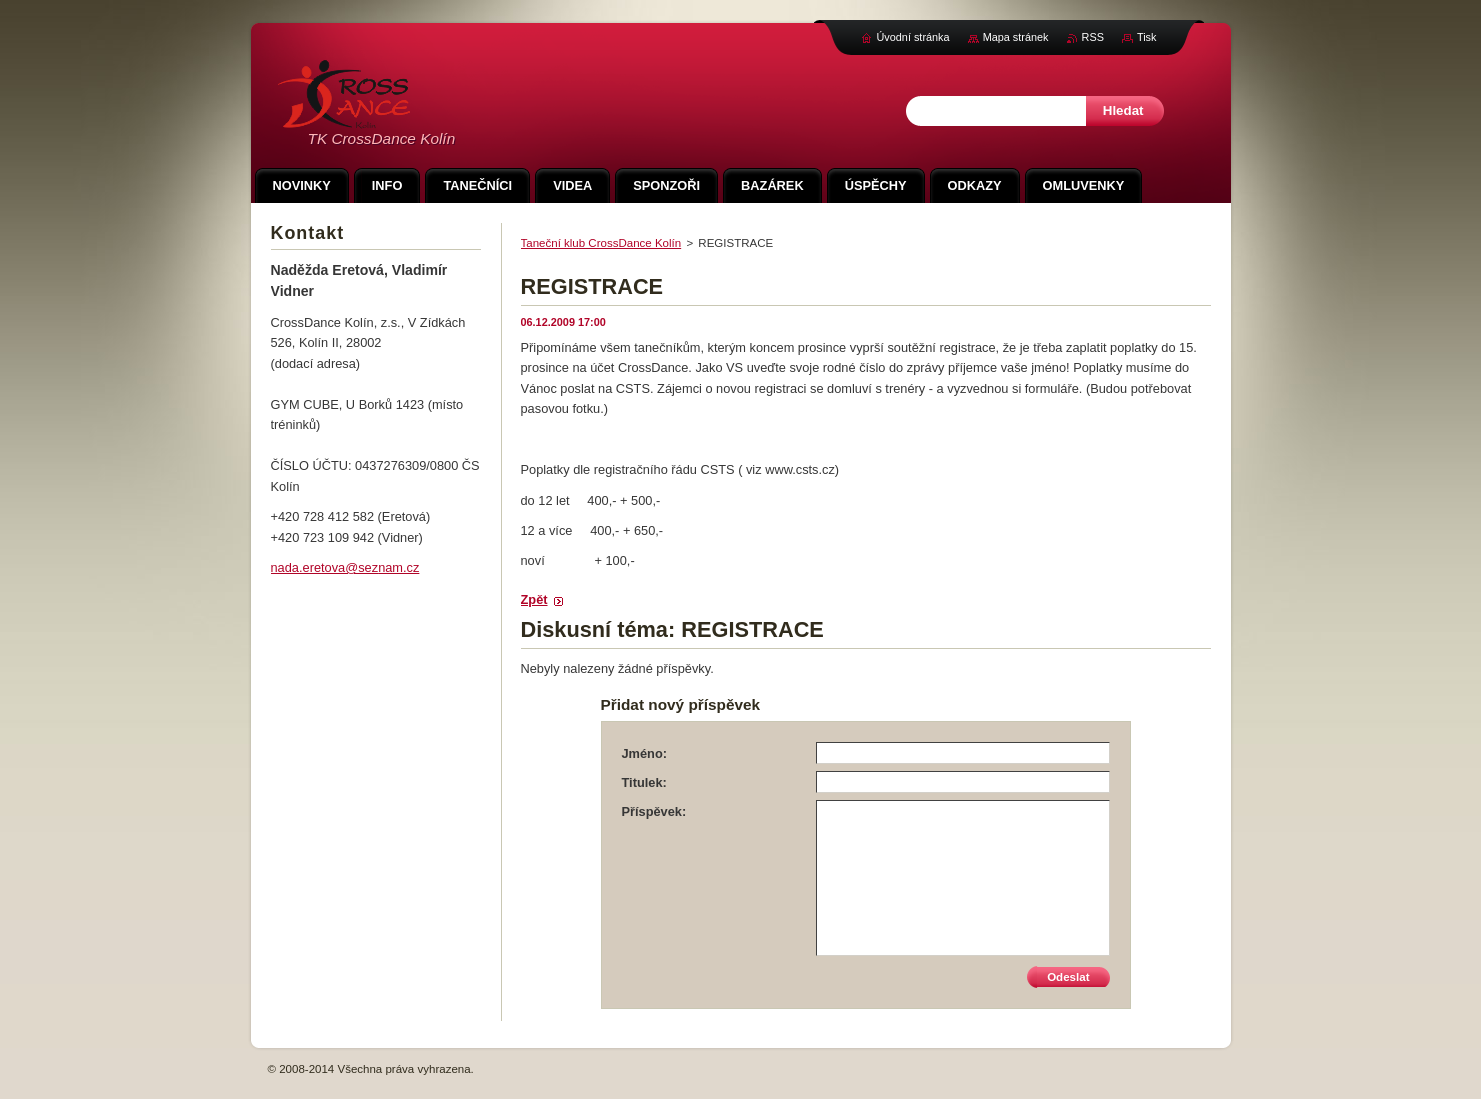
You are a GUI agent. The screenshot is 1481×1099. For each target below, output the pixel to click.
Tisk (1147, 37)
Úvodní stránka (912, 37)
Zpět (534, 599)
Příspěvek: (654, 811)
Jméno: (645, 753)
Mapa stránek (1016, 37)
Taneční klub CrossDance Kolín (601, 243)
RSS (1093, 37)
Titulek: (644, 782)
